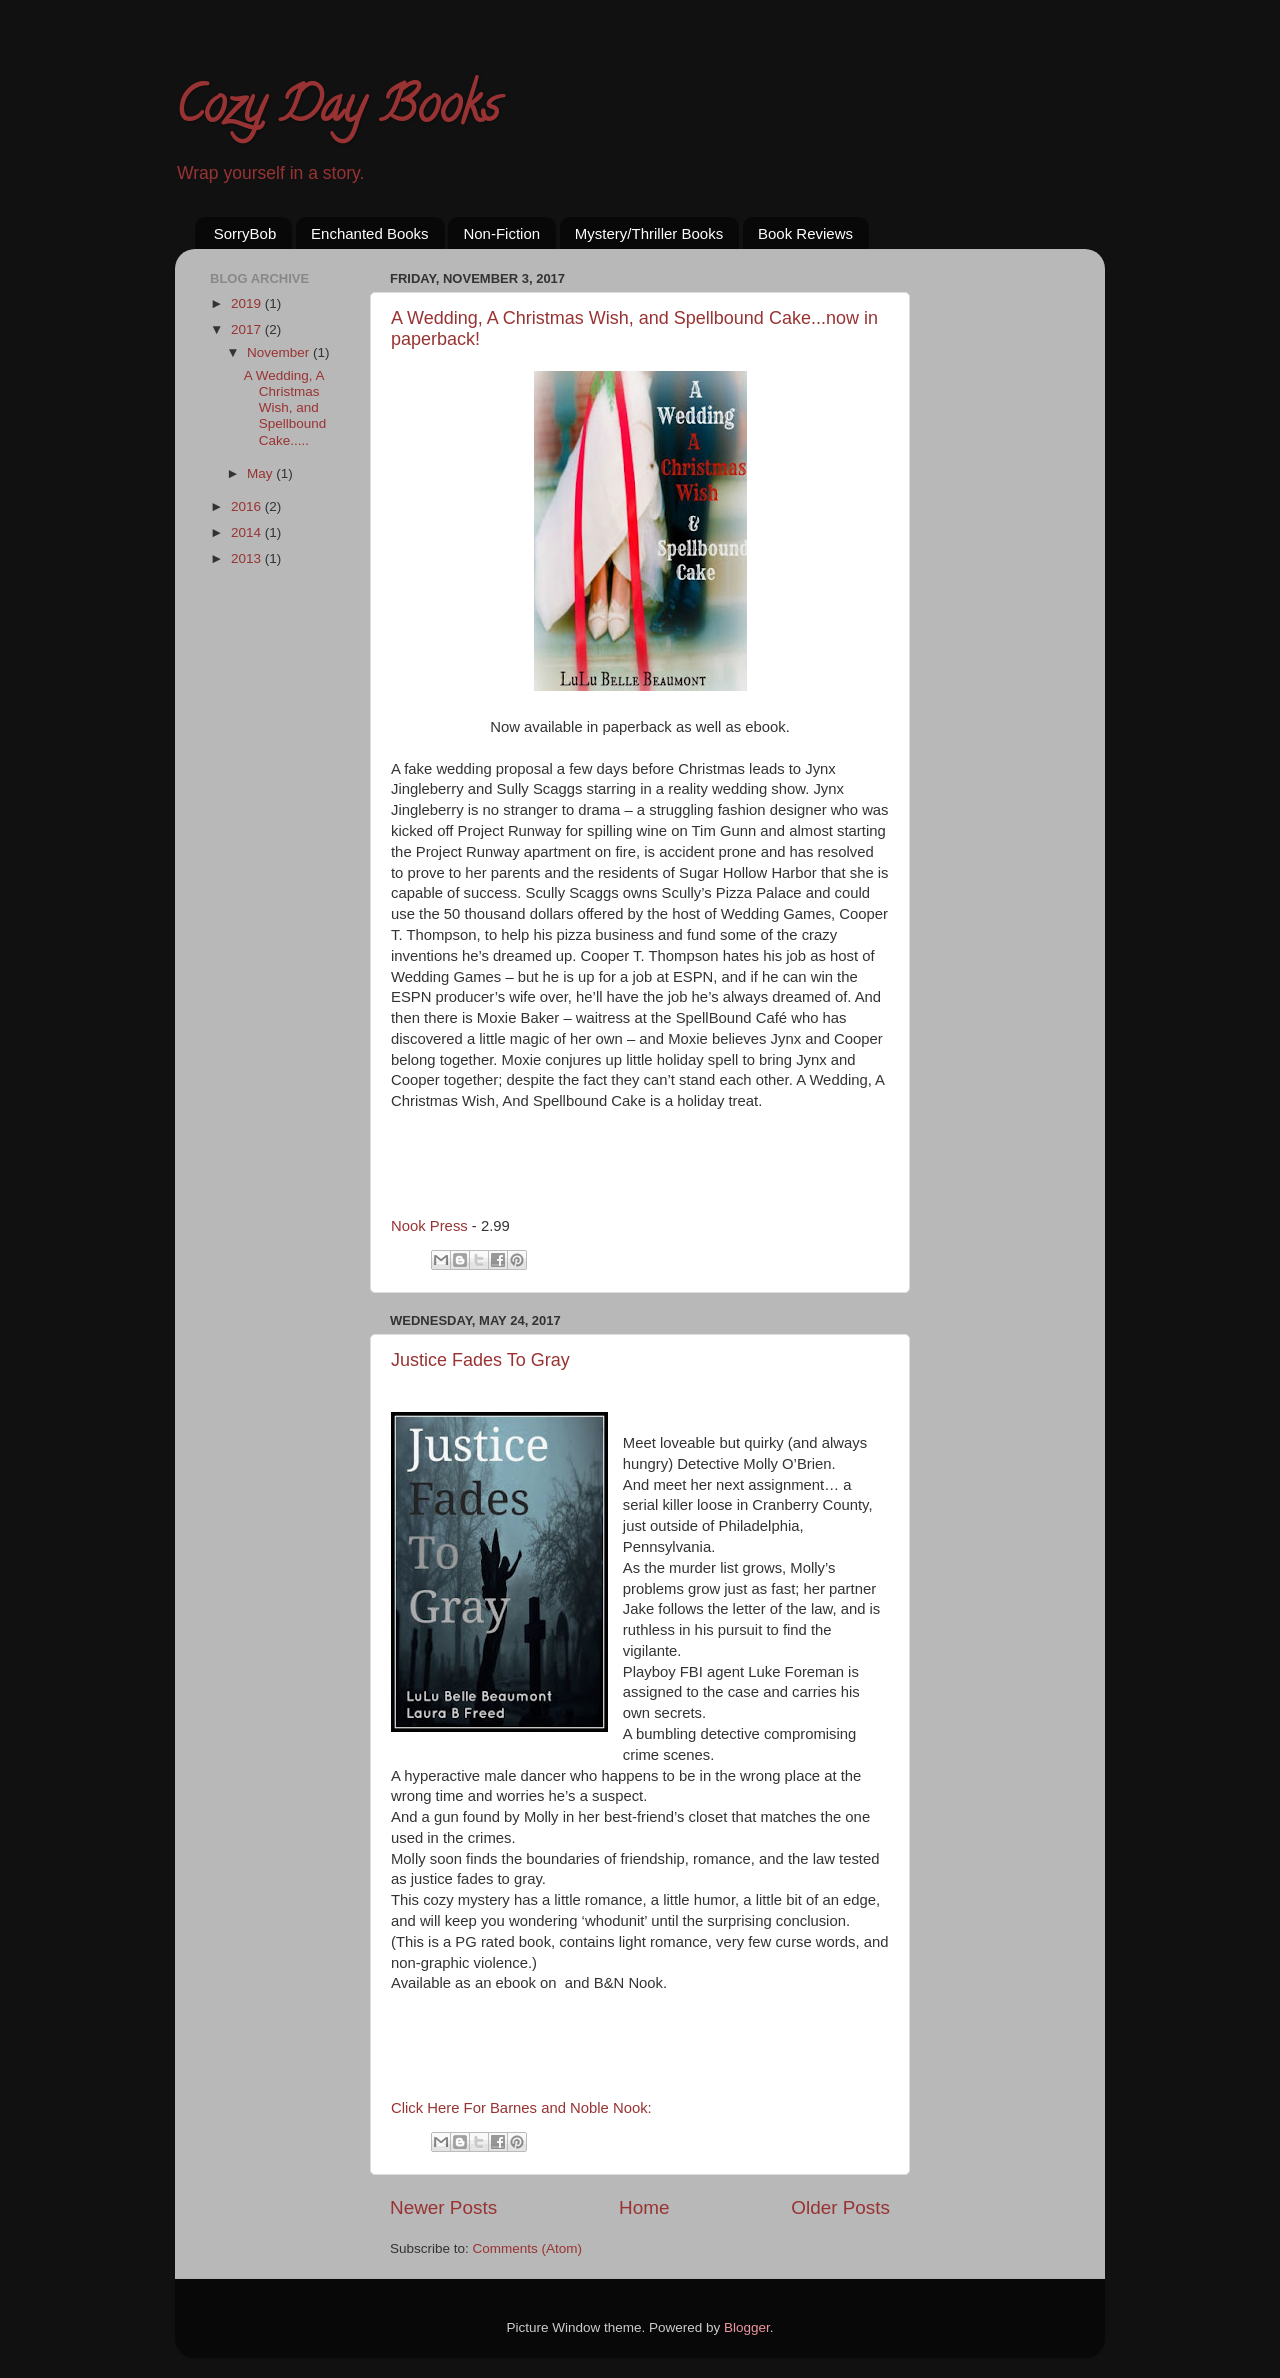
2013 (248, 558)
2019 (248, 303)
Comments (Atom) (528, 2248)
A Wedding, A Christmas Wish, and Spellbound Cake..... (285, 408)
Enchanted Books (370, 233)
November (280, 352)
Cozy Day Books (337, 111)
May (261, 473)
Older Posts (840, 2207)
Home (644, 2207)
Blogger (747, 2327)
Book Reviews (805, 233)
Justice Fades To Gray (480, 1360)
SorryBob (245, 233)
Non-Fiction (501, 233)
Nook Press (429, 1226)
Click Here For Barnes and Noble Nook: (523, 2108)
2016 (248, 506)
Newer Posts (443, 2207)
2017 (248, 329)
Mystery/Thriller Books (649, 233)
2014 (248, 532)
